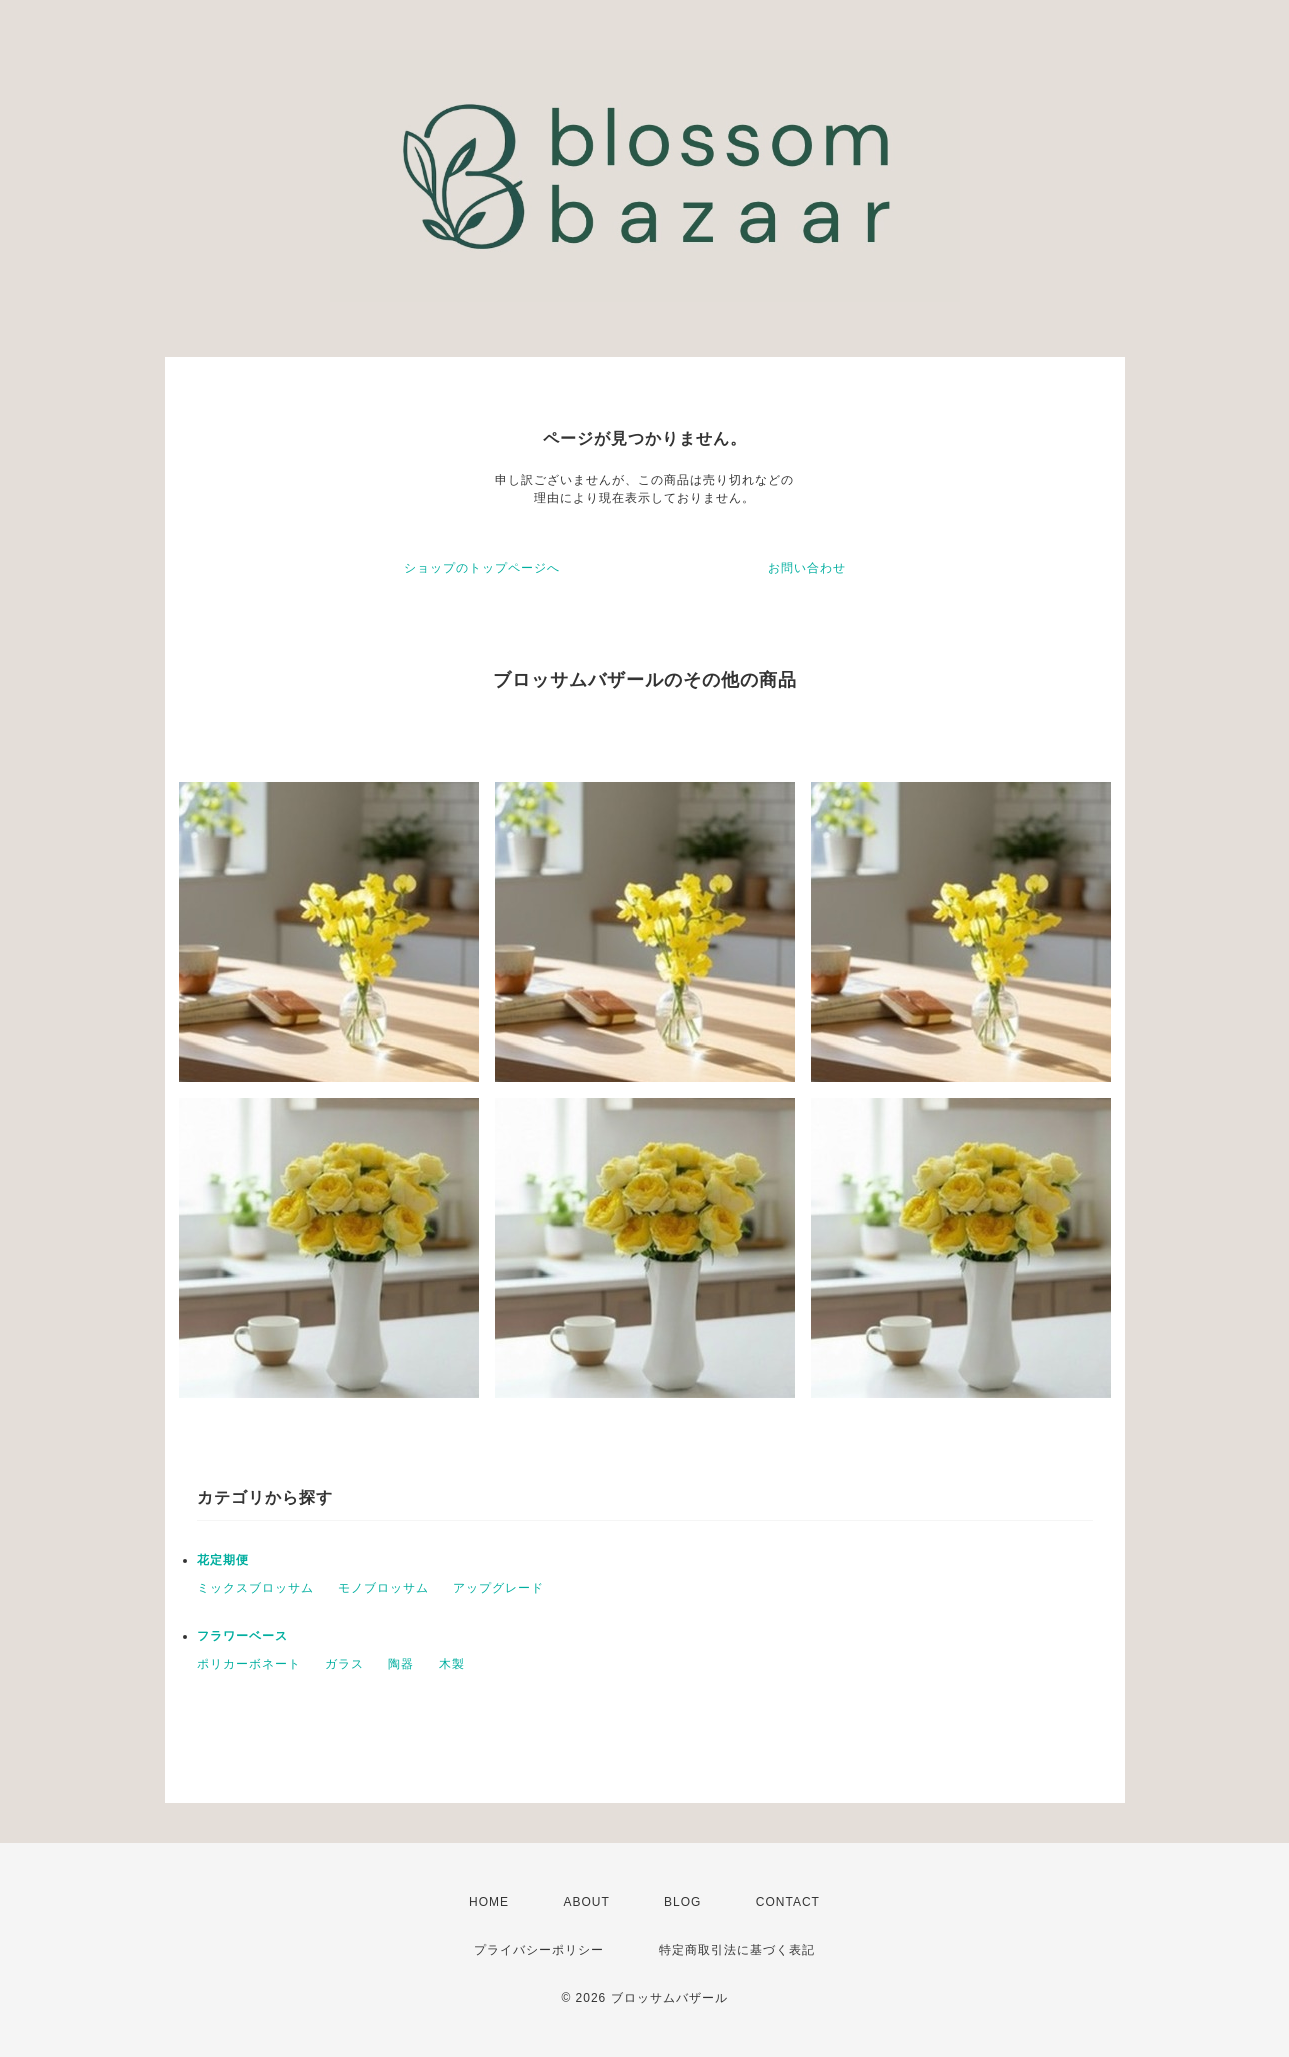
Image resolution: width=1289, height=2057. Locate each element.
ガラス (344, 1664)
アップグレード (498, 1588)
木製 (452, 1664)
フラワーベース (242, 1636)
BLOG (682, 1902)
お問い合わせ (807, 568)
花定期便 (223, 1560)
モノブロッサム (383, 1588)
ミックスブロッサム (255, 1588)
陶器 (401, 1664)
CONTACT (788, 1902)
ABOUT (586, 1902)
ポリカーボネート (249, 1664)
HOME (489, 1902)
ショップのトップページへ (482, 568)
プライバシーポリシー (539, 1950)
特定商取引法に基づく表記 (737, 1950)
